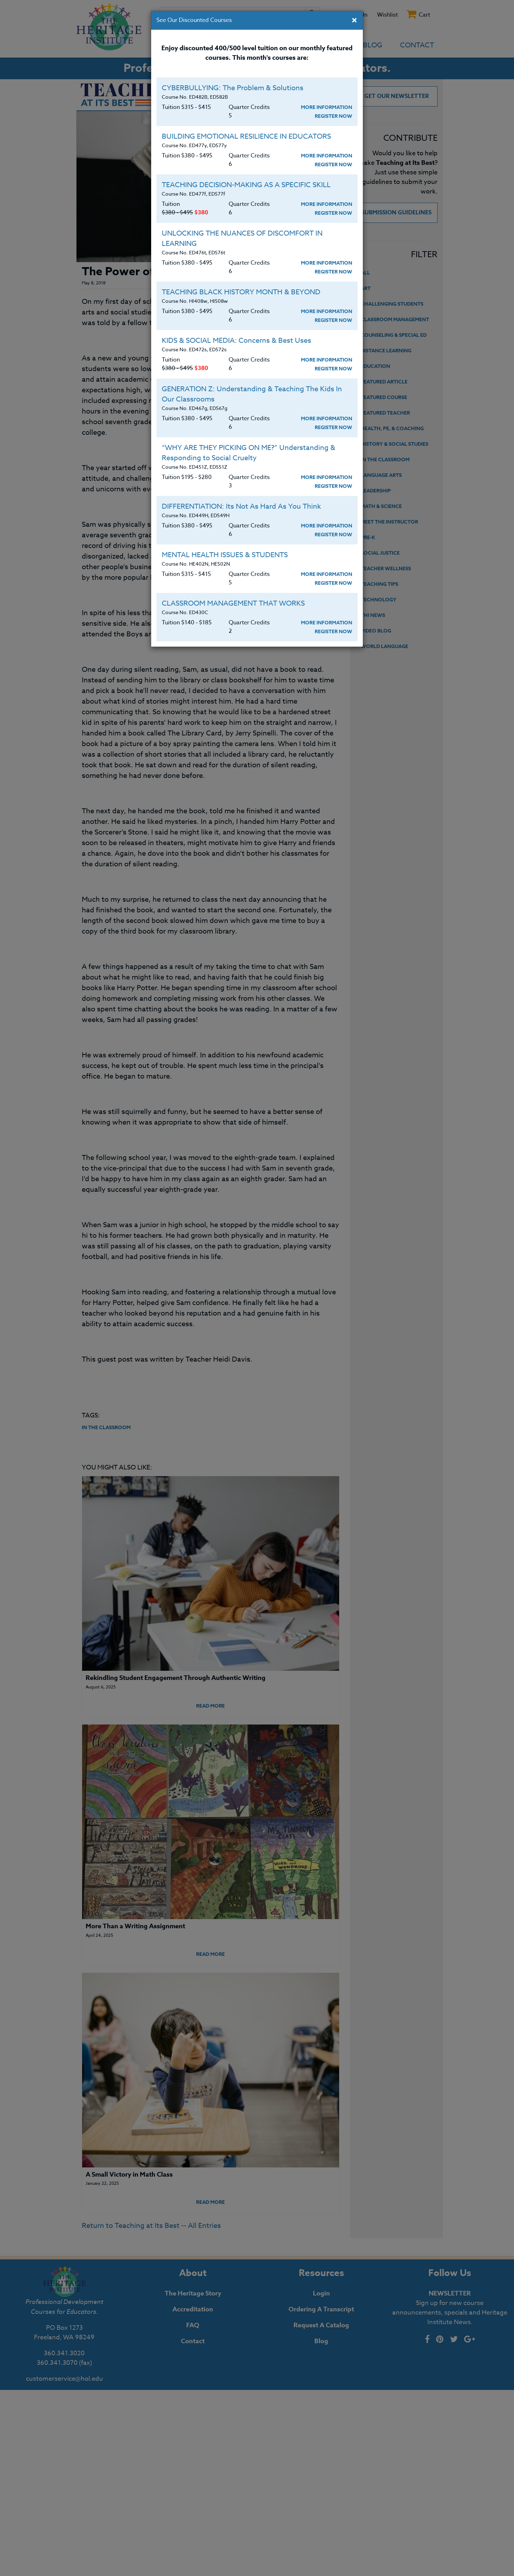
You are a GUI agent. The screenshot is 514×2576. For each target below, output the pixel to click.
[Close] (354, 21)
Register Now (333, 116)
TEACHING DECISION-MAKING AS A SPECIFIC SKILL (246, 185)
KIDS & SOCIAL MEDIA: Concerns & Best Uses (236, 340)
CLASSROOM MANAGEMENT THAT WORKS (233, 603)
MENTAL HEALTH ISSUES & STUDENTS (225, 555)
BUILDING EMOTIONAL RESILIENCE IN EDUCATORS (246, 136)
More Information (326, 107)
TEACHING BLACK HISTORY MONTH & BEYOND (241, 292)
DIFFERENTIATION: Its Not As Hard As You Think (241, 506)
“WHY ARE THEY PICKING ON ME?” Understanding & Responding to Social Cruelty (248, 453)
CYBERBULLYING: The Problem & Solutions (232, 88)
